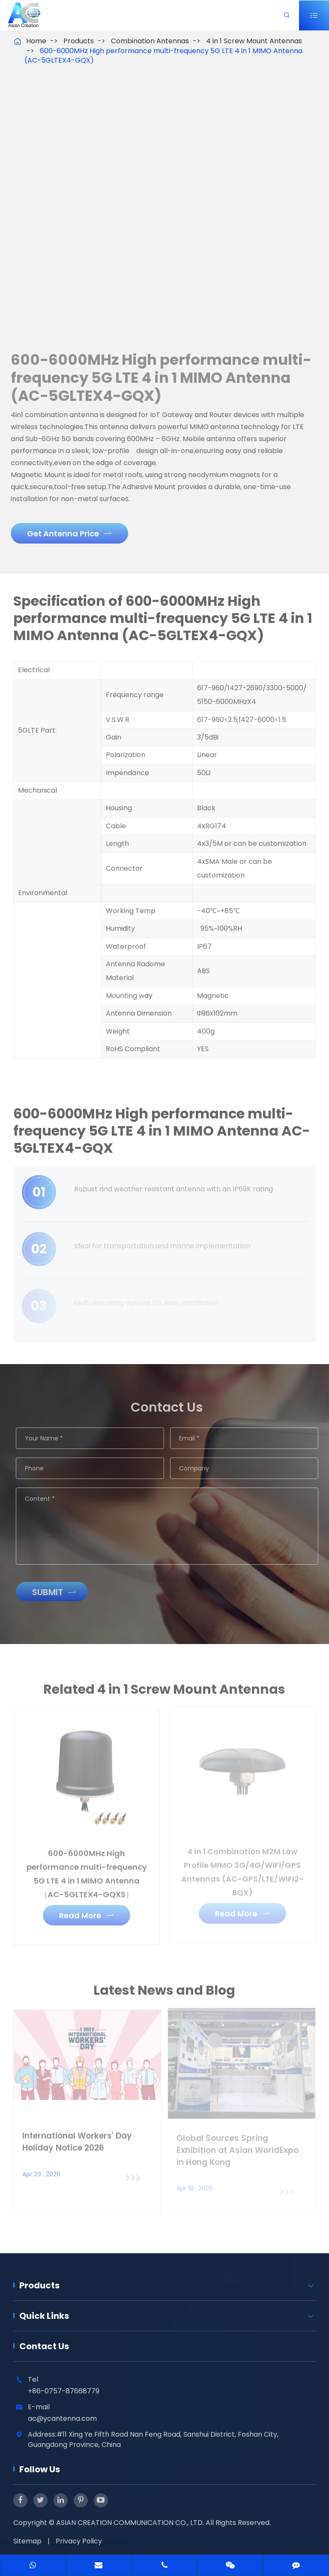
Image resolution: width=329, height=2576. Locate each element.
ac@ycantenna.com (62, 2418)
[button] (41, 222)
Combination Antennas (150, 41)
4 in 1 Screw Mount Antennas (254, 41)
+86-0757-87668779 (63, 2391)
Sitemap (27, 2541)
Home (36, 41)
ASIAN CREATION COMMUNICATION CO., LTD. (131, 2523)
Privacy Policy (79, 2541)
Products (78, 41)
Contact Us (44, 2346)
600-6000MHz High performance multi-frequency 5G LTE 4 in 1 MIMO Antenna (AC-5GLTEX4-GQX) (163, 56)
